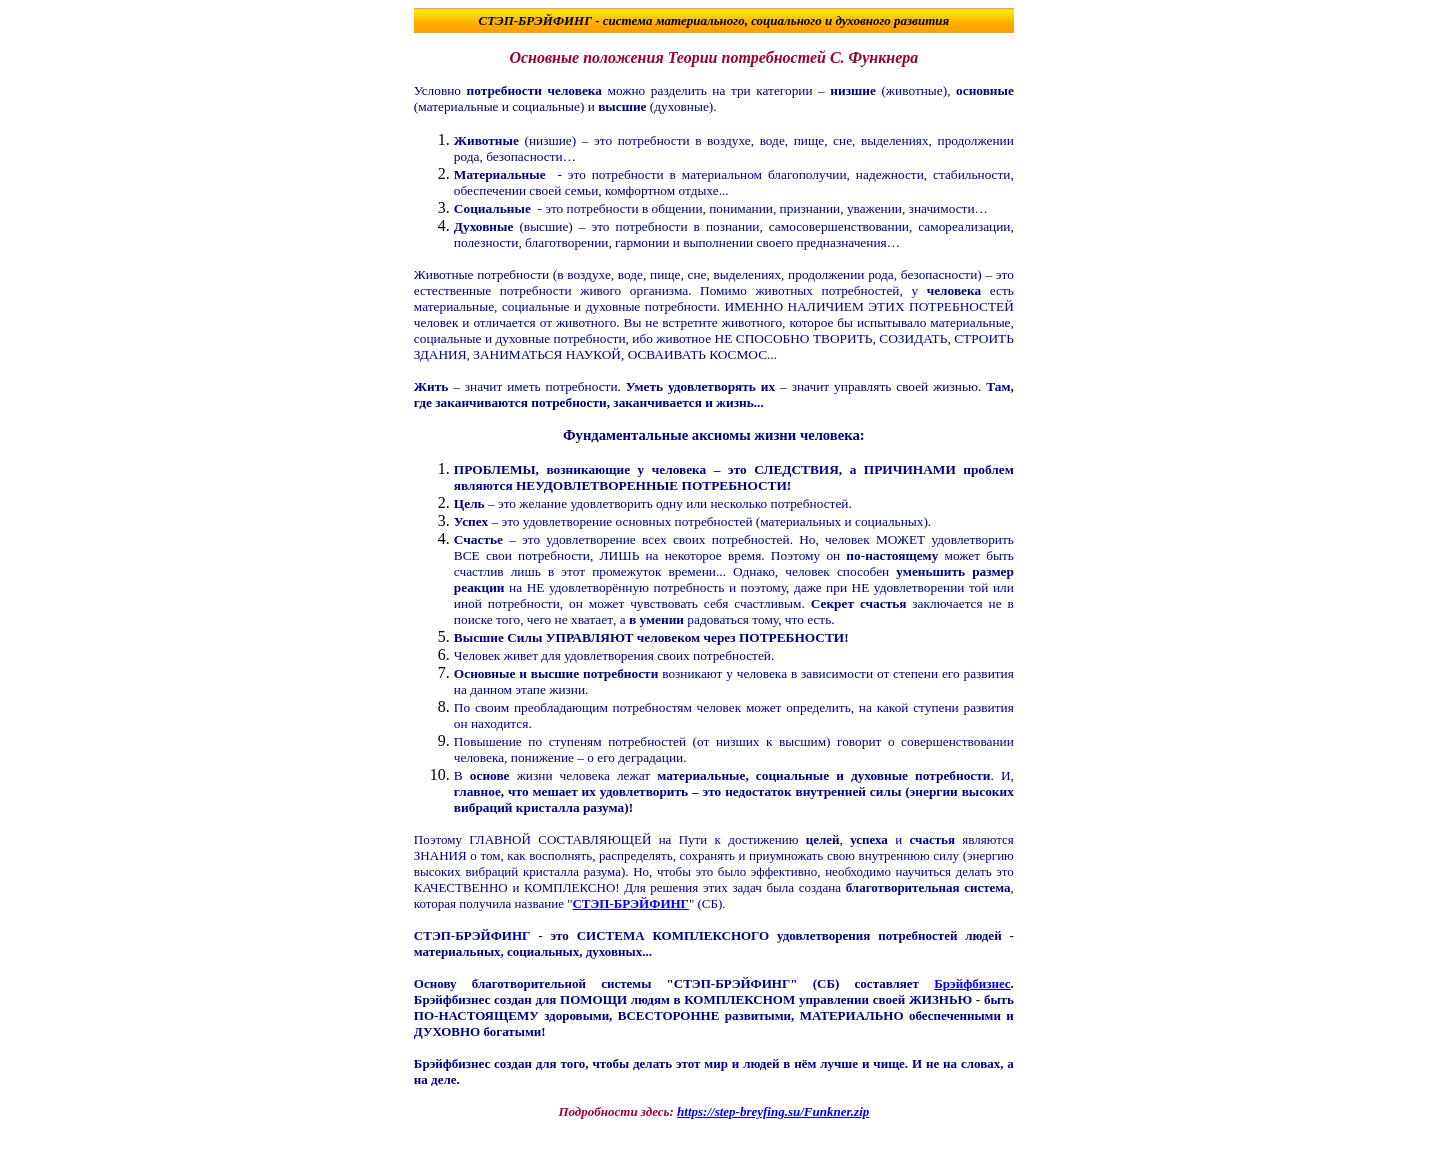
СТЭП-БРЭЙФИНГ (536, 20)
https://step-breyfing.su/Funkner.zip (773, 1111)
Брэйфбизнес (972, 983)
